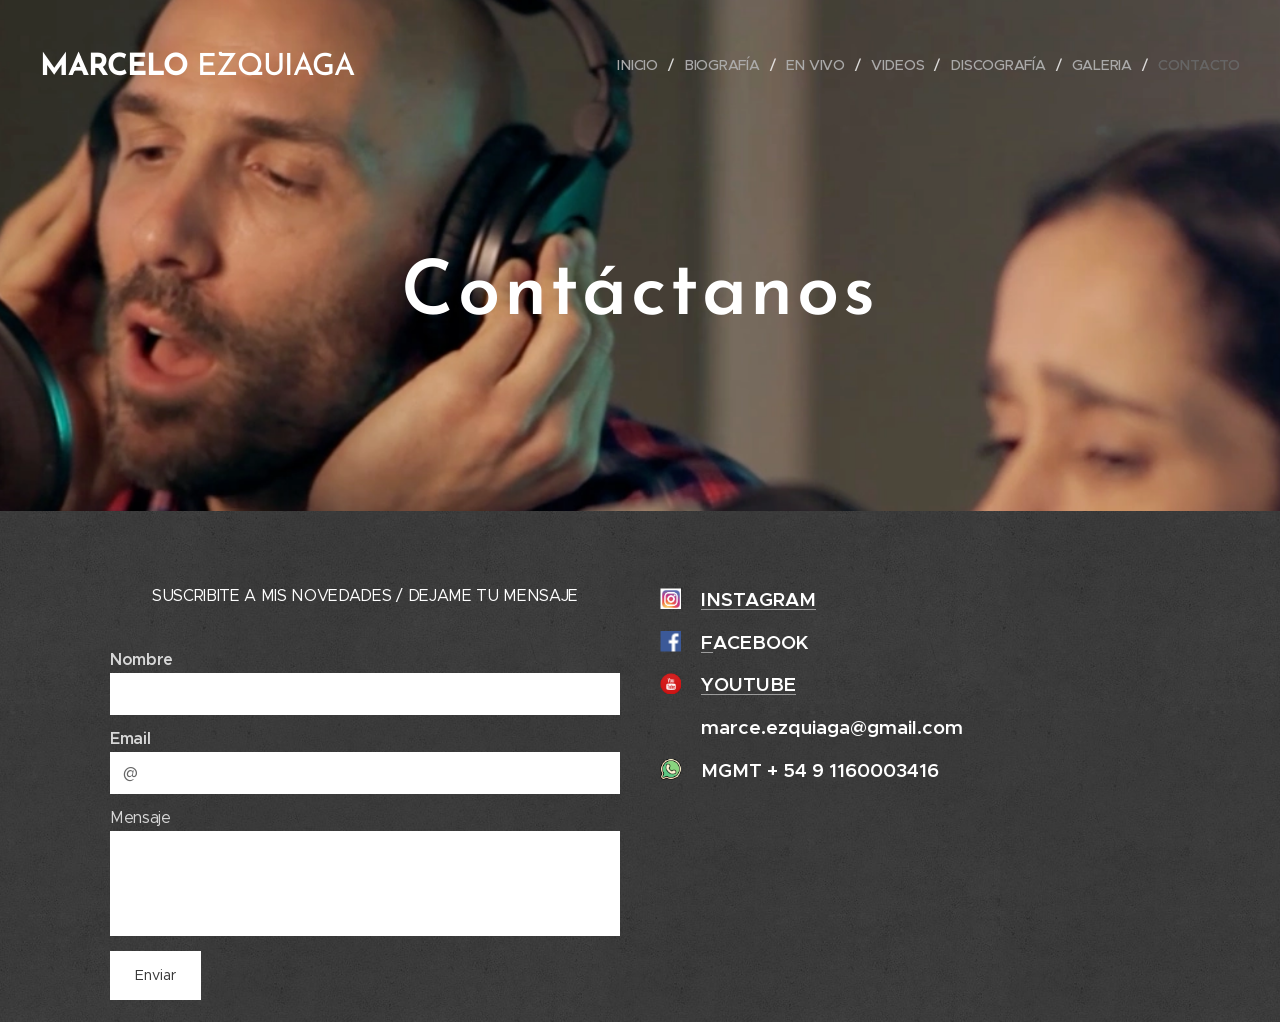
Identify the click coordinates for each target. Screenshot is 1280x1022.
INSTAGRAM (758, 599)
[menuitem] (642, 65)
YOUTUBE (748, 684)
